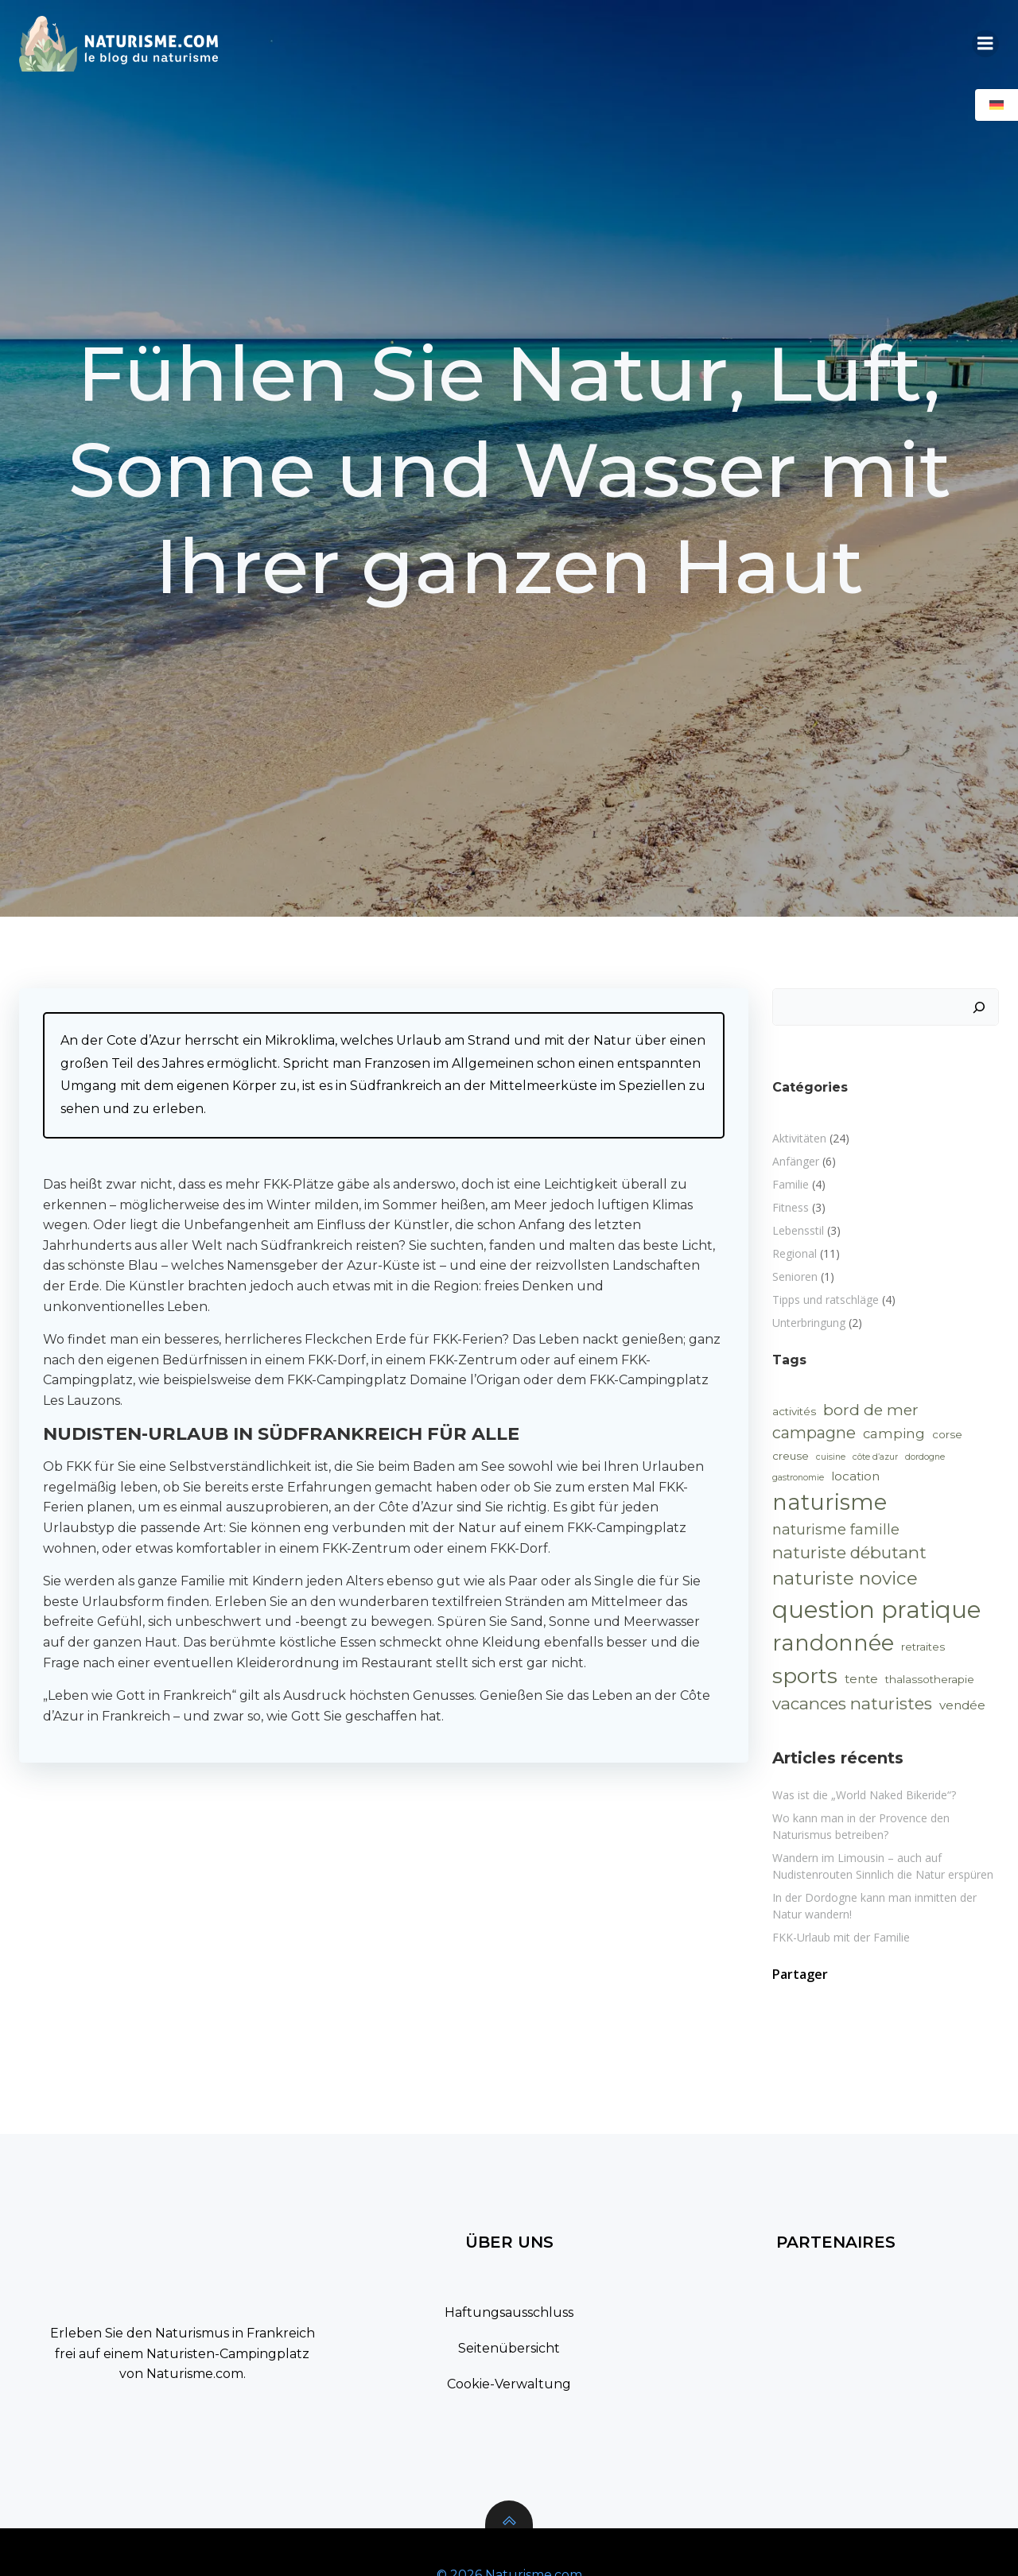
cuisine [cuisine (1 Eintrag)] (830, 1457)
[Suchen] (979, 1007)
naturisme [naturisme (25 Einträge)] (829, 1501)
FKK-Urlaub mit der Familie (841, 1937)
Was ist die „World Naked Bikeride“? (864, 1794)
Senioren (795, 1276)
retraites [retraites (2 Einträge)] (923, 1646)
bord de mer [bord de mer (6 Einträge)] (871, 1410)
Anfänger (795, 1161)
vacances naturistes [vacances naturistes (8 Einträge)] (852, 1703)
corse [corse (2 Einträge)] (947, 1434)
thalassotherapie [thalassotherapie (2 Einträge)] (929, 1679)
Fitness (790, 1207)
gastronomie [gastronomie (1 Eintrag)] (798, 1477)
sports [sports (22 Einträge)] (804, 1675)
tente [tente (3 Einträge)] (861, 1678)
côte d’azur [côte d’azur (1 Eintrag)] (875, 1457)
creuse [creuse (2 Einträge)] (790, 1455)
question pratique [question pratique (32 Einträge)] (876, 1610)
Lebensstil (798, 1230)
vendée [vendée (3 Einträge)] (962, 1705)
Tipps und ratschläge (825, 1299)
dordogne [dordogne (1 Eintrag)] (925, 1457)
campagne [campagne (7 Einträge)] (814, 1432)
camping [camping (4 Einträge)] (894, 1433)
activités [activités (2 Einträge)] (794, 1411)
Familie (790, 1184)
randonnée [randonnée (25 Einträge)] (833, 1642)
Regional (794, 1253)
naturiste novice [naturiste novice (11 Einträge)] (845, 1578)
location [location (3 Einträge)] (855, 1476)
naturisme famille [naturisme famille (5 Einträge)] (835, 1529)
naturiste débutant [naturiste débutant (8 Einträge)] (849, 1552)
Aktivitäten (799, 1138)
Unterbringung (808, 1322)
